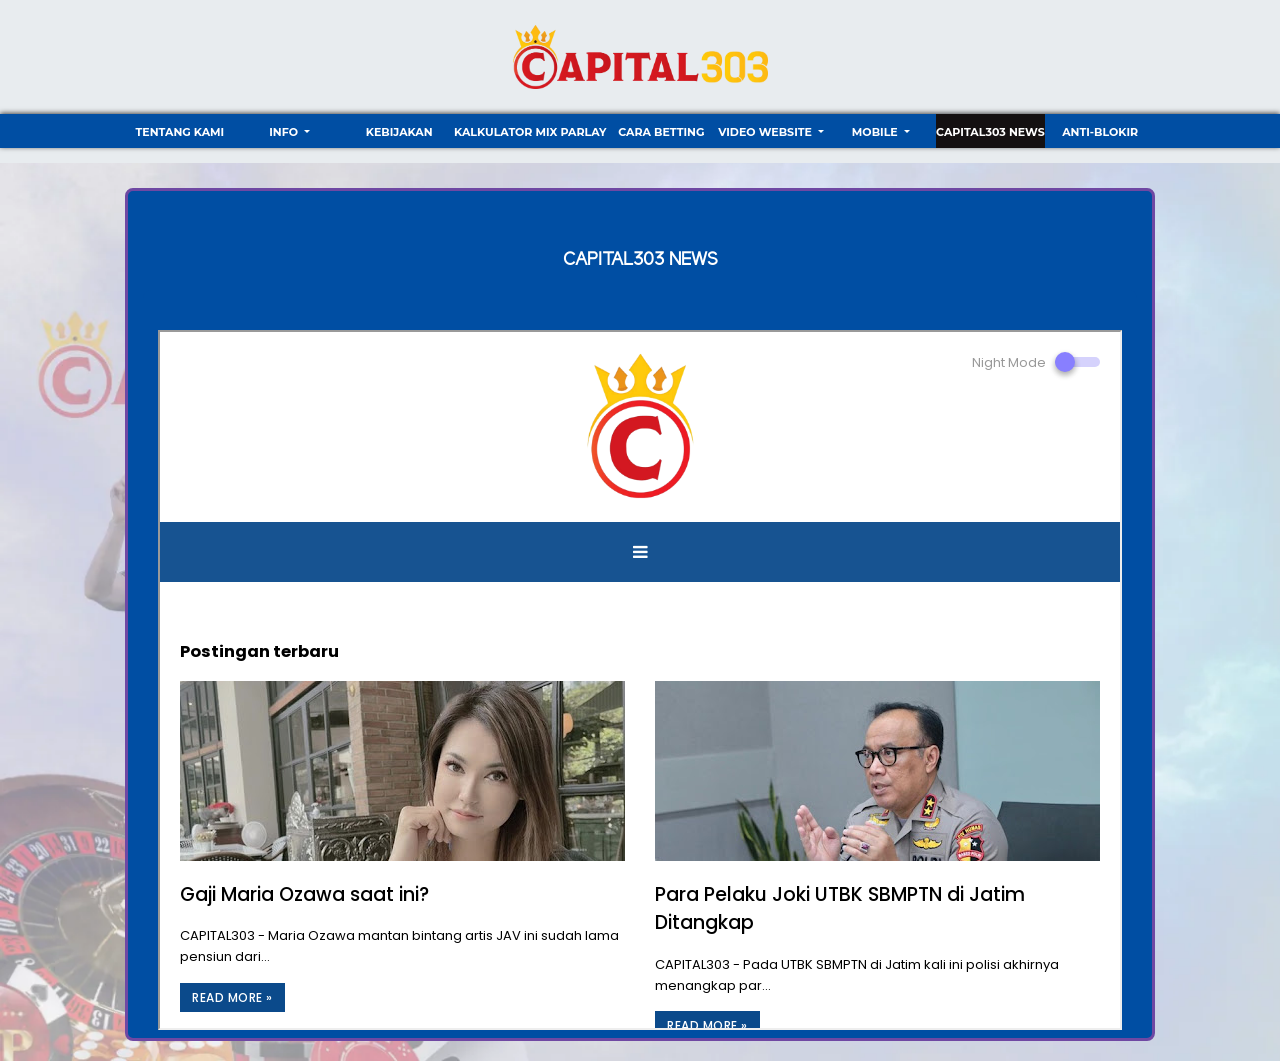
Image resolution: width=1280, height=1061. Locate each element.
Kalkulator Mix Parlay (530, 132)
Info (285, 132)
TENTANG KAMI (179, 132)
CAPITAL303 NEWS (990, 132)
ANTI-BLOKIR (1100, 132)
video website (766, 132)
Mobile (876, 132)
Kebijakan (399, 132)
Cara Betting (661, 132)
